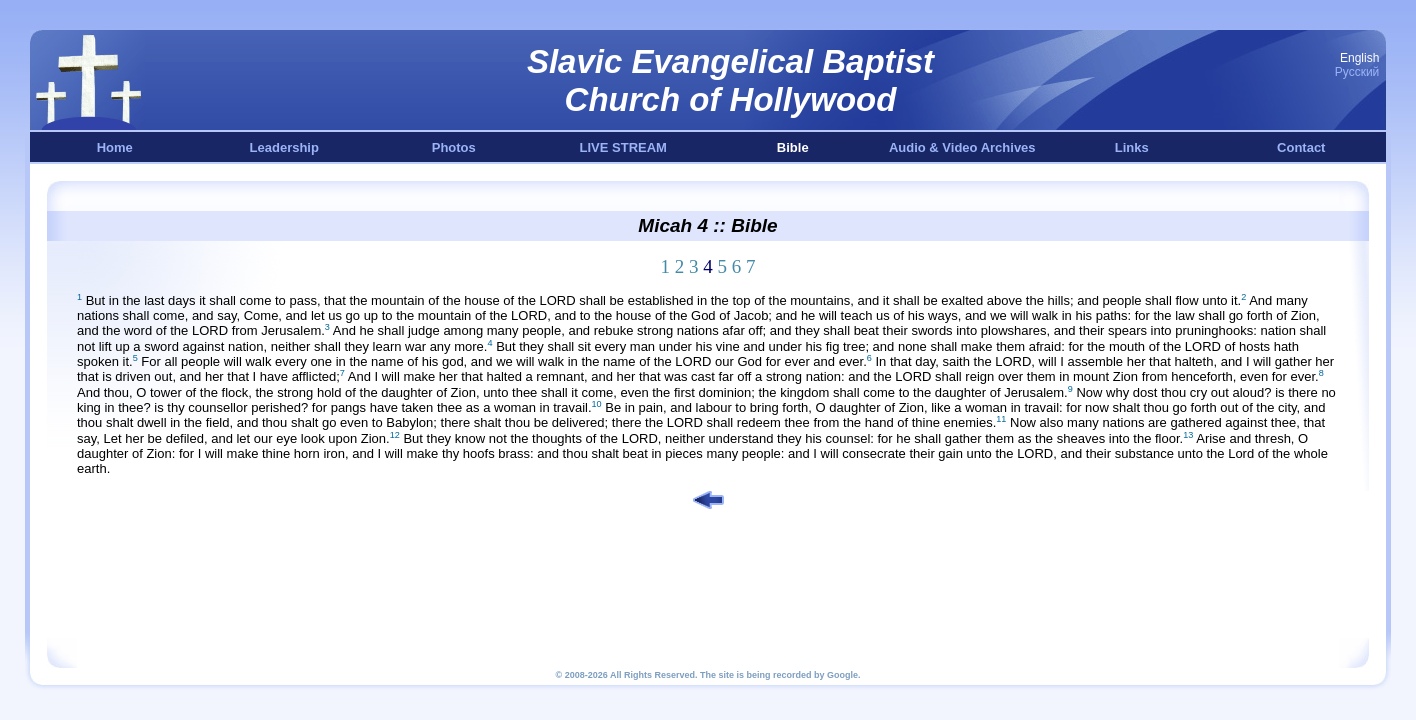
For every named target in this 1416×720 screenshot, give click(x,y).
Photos (454, 147)
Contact (1301, 147)
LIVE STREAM (623, 147)
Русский (1357, 72)
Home (115, 147)
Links (1132, 147)
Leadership (284, 147)
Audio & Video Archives (962, 147)
